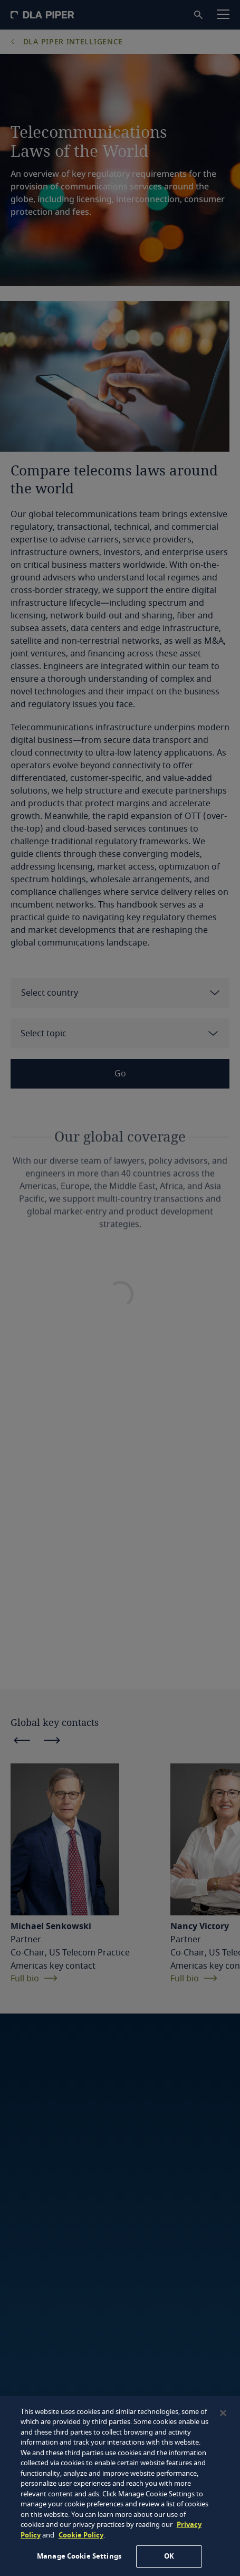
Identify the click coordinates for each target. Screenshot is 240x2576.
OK (169, 2556)
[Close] (223, 2413)
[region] (120, 2486)
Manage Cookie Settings (79, 2556)
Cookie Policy (81, 2535)
